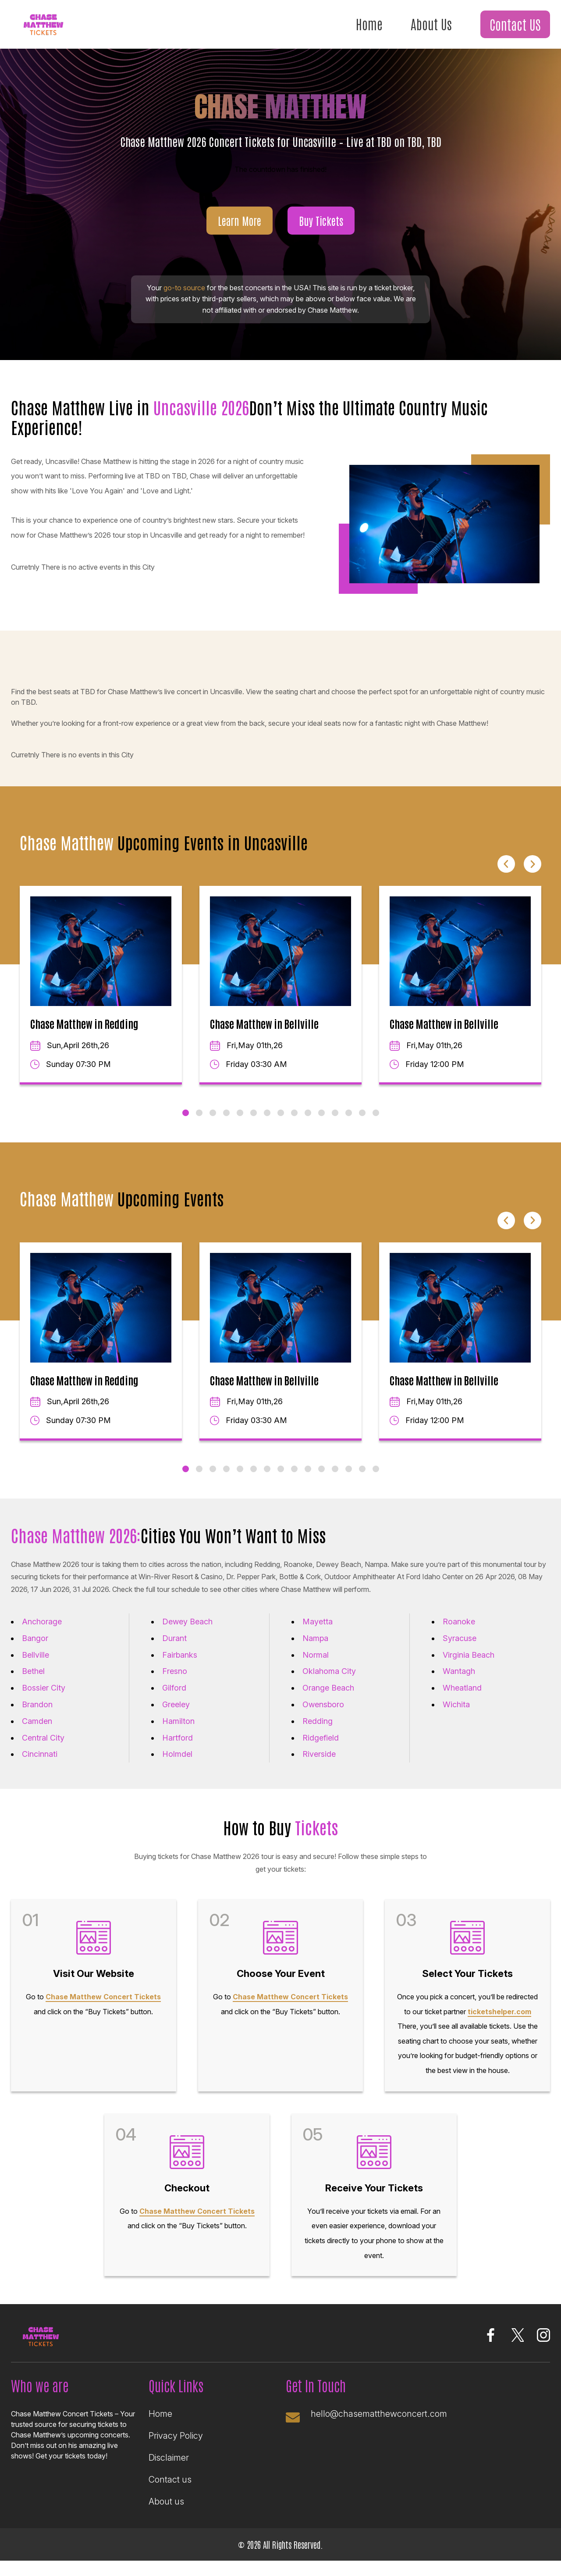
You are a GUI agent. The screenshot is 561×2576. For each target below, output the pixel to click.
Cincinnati (39, 1765)
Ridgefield (320, 1748)
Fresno (174, 1682)
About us (166, 2517)
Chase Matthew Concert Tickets (103, 2009)
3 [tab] (212, 1123)
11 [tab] (321, 1123)
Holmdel (177, 1765)
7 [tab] (267, 1123)
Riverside (319, 1765)
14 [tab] (362, 1123)
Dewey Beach (187, 1632)
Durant (174, 1649)
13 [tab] (348, 1123)
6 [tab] (253, 1123)
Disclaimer (169, 2473)
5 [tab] (240, 1123)
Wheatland (462, 1698)
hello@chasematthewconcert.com (380, 2429)
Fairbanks (179, 1665)
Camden (37, 1731)
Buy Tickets (321, 231)
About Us (429, 24)
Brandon (37, 1715)
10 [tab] (308, 1123)
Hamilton (178, 1731)
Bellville (35, 1665)
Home (366, 24)
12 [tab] (335, 1123)
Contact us (170, 2495)
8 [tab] (280, 1123)
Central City (43, 1748)
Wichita (456, 1715)
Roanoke (459, 1632)
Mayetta (317, 1632)
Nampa (315, 1649)
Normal (315, 1665)
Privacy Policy (176, 2451)
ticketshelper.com (499, 2024)
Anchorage (42, 1632)
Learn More (239, 231)
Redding (317, 1731)
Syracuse (459, 1649)
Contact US (514, 24)
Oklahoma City (329, 1682)
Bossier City (43, 1698)
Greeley (176, 1715)
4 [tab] (226, 1123)
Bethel (33, 1682)
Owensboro (323, 1715)
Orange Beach (328, 1698)
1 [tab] (185, 1123)
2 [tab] (199, 1123)
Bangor (35, 1649)
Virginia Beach (468, 1665)
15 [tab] (376, 1123)
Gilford (174, 1698)
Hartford (177, 1748)
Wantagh (459, 1682)
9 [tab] (294, 1123)
